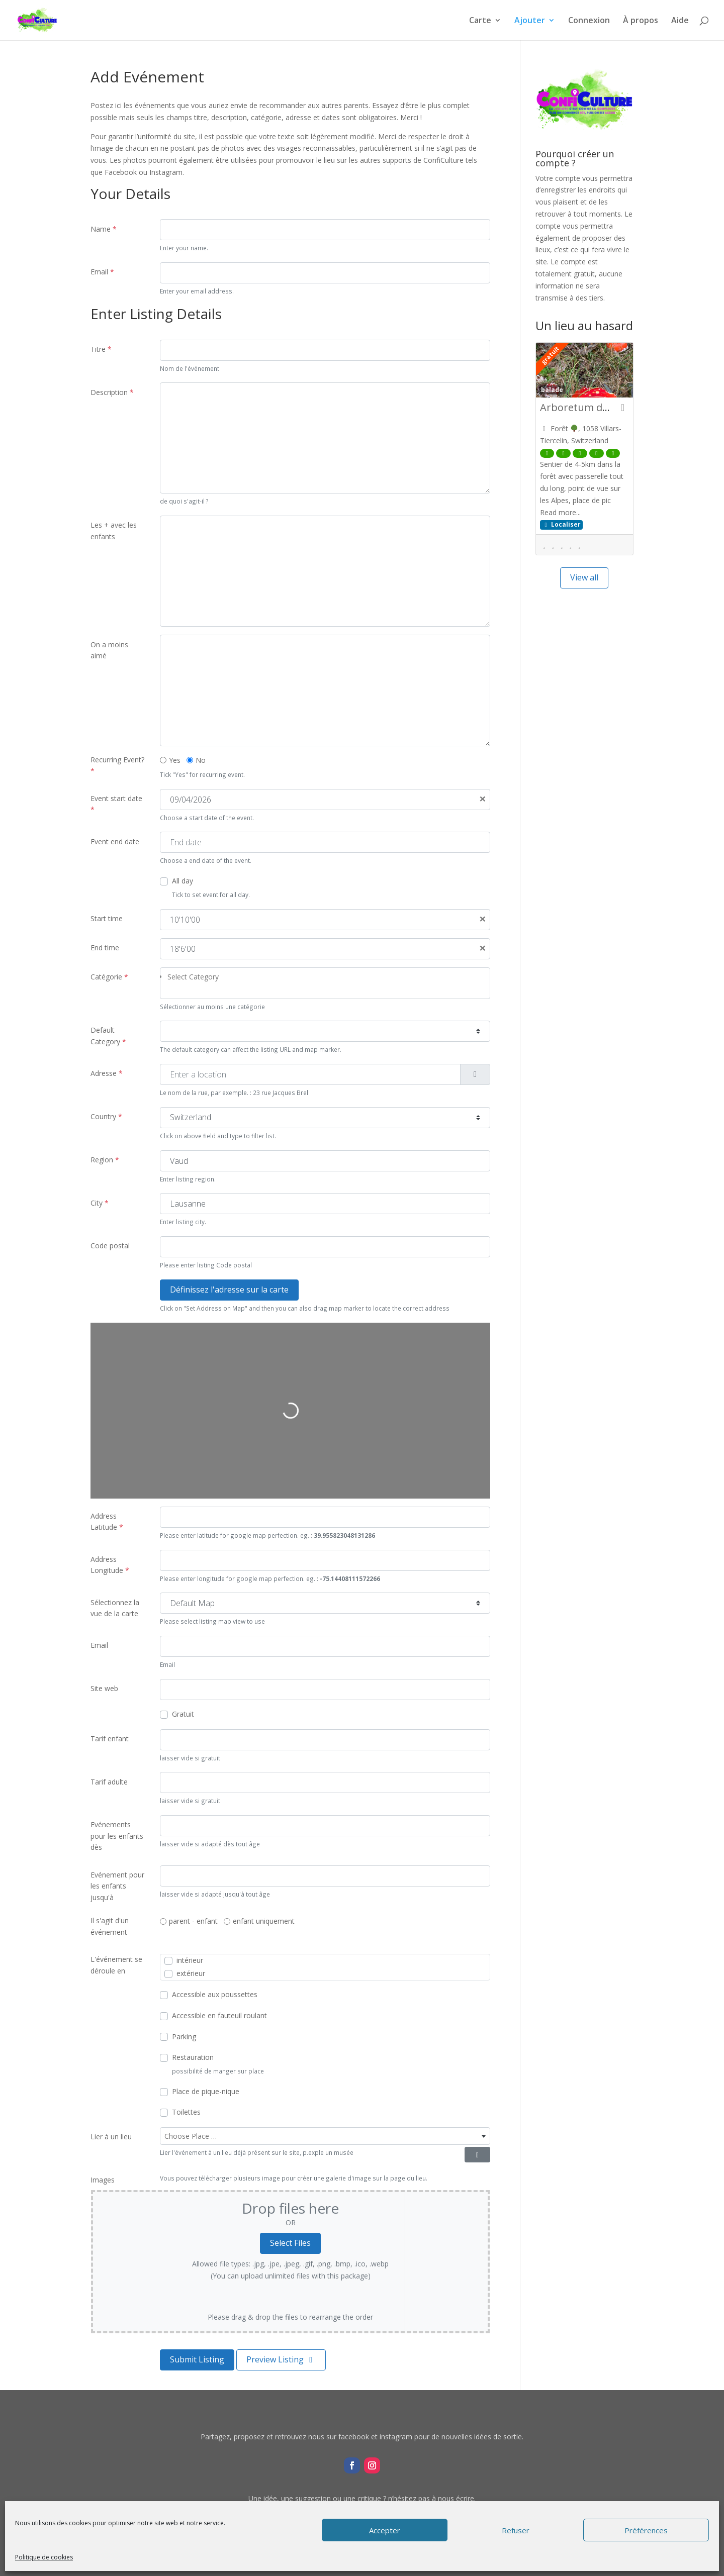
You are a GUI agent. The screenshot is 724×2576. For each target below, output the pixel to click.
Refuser (515, 2530)
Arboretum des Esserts (595, 407)
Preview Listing (281, 2359)
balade (552, 389)
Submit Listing (197, 2359)
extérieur (190, 1973)
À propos (640, 21)
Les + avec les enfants (113, 530)
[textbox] (325, 2136)
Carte (480, 21)
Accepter (384, 2530)
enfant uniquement (264, 1921)
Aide (680, 21)
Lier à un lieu (111, 2136)
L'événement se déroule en (116, 1964)
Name (103, 229)
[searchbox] (328, 976)
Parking (184, 2036)
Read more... (560, 512)
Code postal (110, 1245)
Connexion (589, 21)
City (99, 1203)
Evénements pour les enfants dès (116, 1836)
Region (104, 1159)
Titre (101, 349)
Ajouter (529, 21)
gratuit (550, 354)
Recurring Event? (117, 765)
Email (102, 271)
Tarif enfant (109, 1738)
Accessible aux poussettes (214, 1994)
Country (106, 1116)
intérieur (189, 1960)
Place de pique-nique (205, 2091)
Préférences (646, 2530)
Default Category (108, 1035)
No (201, 760)
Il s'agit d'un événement (109, 1926)
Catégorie (109, 976)
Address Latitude (106, 1521)
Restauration (193, 2057)
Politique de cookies (44, 2557)
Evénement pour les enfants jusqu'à (117, 1886)
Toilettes (186, 2112)
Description (112, 392)
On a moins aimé (109, 650)
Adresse (106, 1073)
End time (104, 947)
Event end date (114, 841)
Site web (104, 1688)
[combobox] (325, 983)
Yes (174, 760)
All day (182, 880)
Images (102, 2180)
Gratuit (183, 1714)
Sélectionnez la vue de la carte (114, 1608)
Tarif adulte (109, 1782)
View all (584, 577)
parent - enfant (193, 1921)
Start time (106, 918)
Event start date (116, 804)
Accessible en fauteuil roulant (219, 2015)
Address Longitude (109, 1564)
